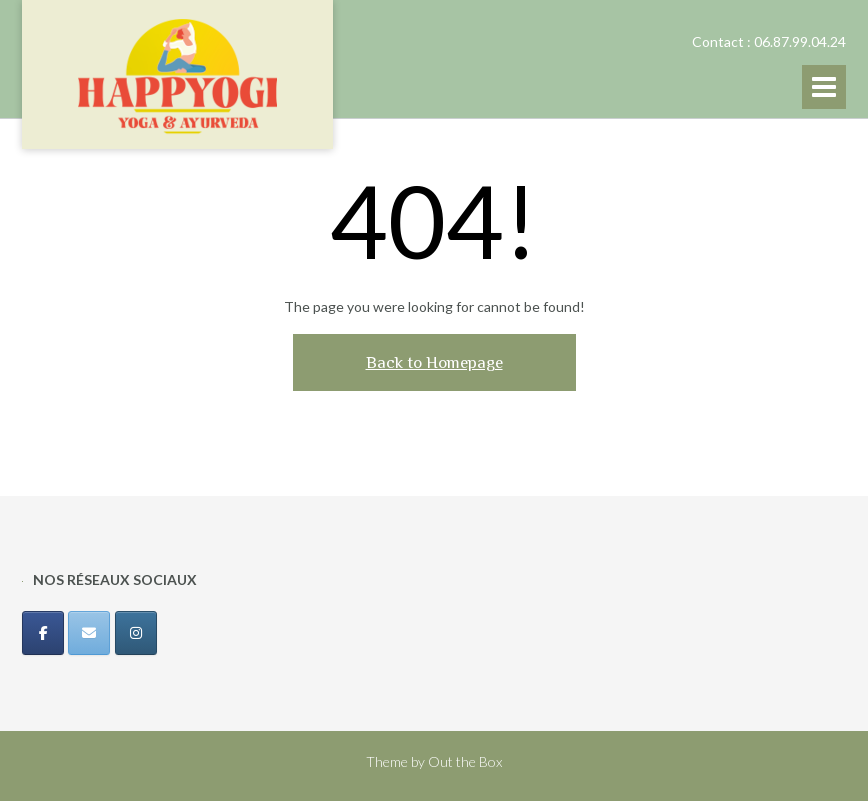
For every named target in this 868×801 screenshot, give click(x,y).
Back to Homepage (434, 362)
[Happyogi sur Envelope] (89, 633)
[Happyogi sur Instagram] (136, 633)
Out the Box (465, 761)
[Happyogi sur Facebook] (43, 633)
